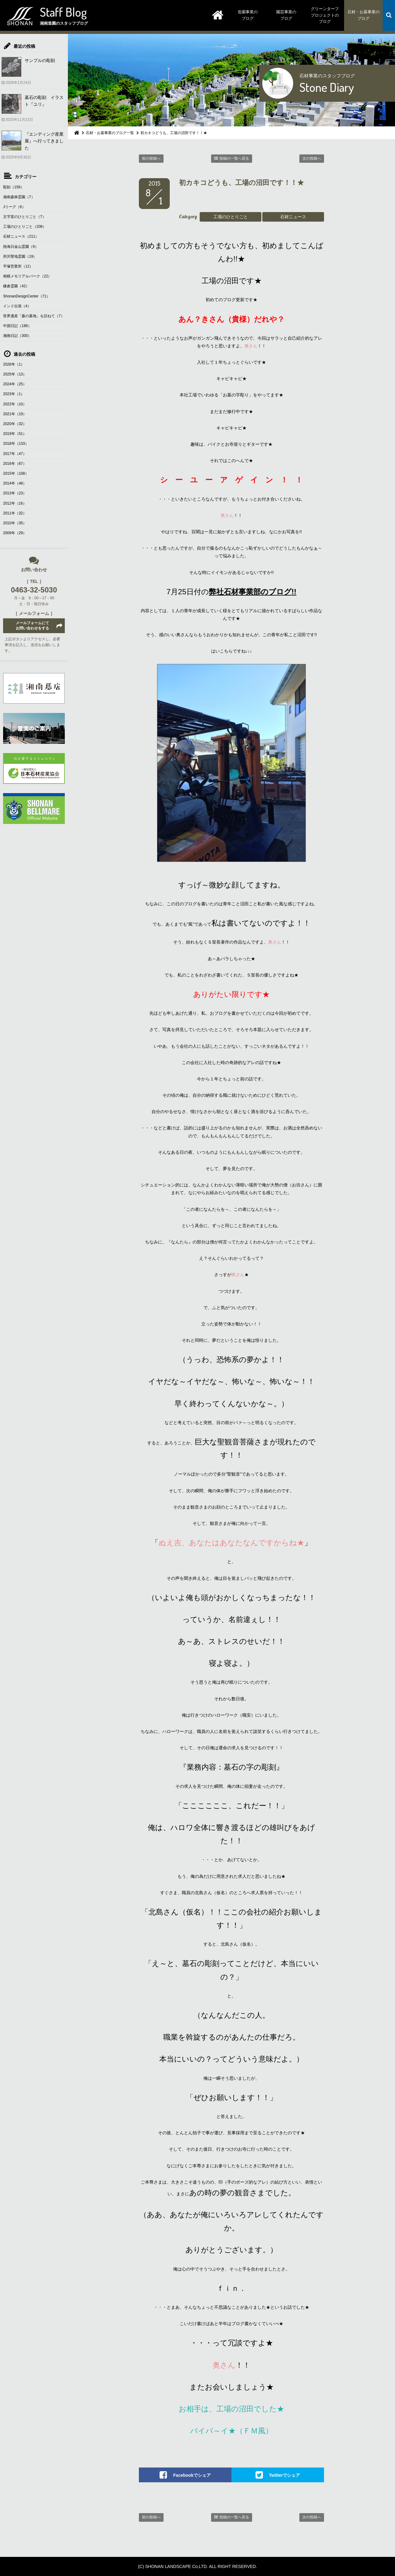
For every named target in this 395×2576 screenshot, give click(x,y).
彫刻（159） (13, 187)
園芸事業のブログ (286, 15)
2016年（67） (15, 463)
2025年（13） (15, 374)
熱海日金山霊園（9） (21, 246)
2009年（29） (15, 533)
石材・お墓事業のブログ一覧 (110, 133)
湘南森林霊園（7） (19, 197)
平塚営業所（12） (18, 266)
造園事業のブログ (248, 15)
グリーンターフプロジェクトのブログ (325, 15)
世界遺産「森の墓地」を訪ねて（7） (33, 316)
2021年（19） (15, 414)
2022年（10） (15, 404)
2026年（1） (13, 364)
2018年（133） (16, 443)
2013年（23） (15, 493)
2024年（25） (15, 384)
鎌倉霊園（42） (16, 286)
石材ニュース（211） (21, 236)
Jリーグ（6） (14, 207)
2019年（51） (15, 434)
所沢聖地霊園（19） (20, 256)
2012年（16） (15, 503)
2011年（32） (15, 513)
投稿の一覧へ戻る (234, 158)
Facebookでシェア (191, 2475)
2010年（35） (15, 523)
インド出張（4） (17, 306)
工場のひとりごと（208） (24, 226)
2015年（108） (16, 473)
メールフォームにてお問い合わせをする (32, 625)
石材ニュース (293, 216)
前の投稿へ (151, 158)
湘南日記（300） (17, 336)
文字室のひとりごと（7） (24, 217)
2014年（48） (15, 483)
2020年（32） (15, 424)
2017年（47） (15, 454)
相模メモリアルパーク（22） (27, 276)
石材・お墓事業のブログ (363, 15)
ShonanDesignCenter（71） (26, 296)
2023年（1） (13, 394)
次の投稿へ (311, 158)
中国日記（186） (17, 326)
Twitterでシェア (284, 2475)
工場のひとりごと (230, 216)
